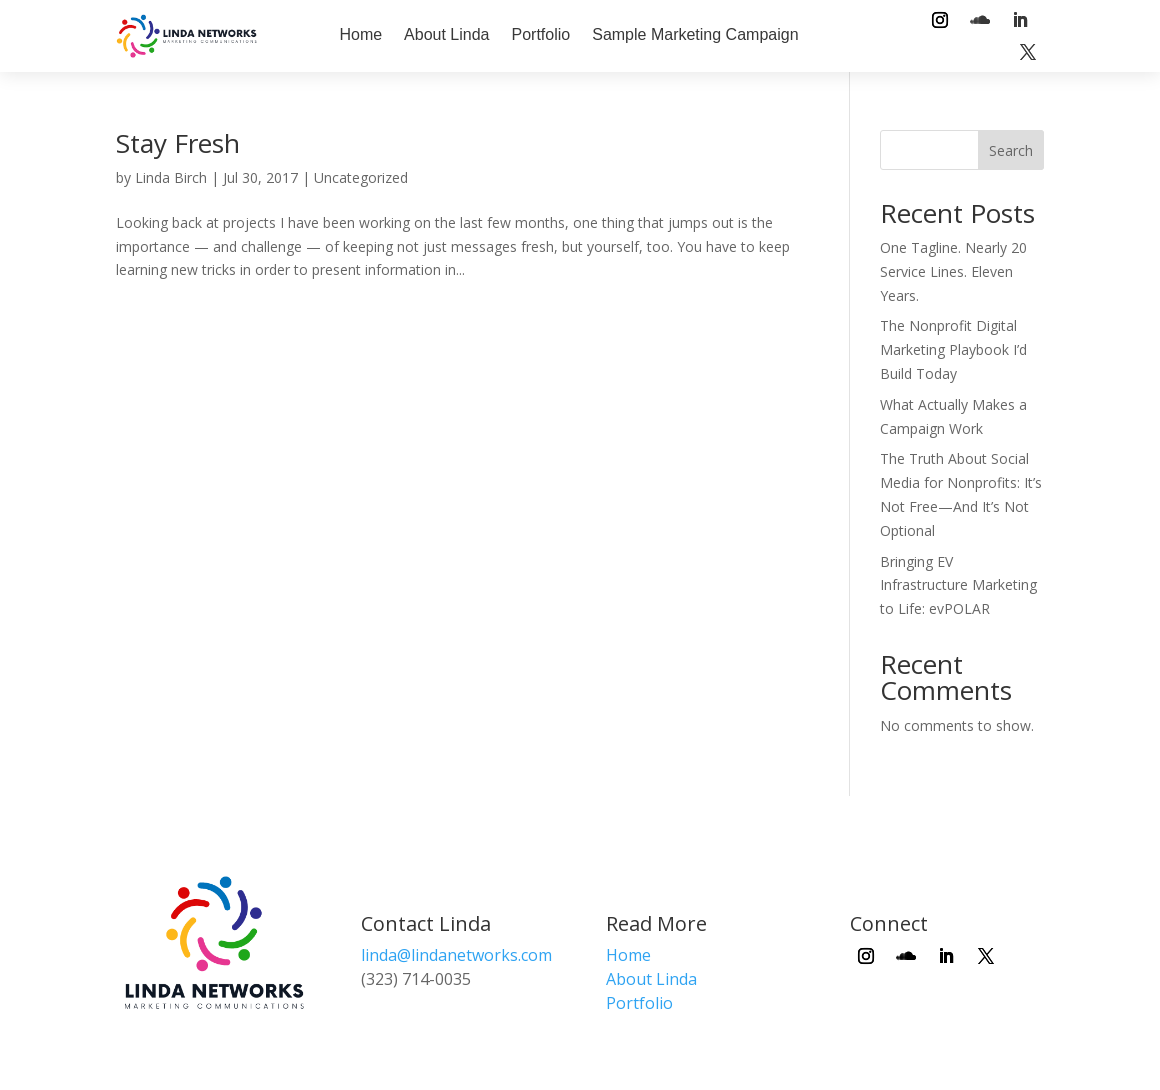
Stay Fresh (178, 143)
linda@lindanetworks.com (456, 955)
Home (360, 34)
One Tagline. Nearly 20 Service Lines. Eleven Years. (953, 271)
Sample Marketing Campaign (695, 34)
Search (1011, 150)
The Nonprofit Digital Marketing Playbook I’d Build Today (953, 349)
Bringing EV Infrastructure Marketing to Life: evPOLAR (958, 585)
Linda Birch (171, 177)
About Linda (446, 34)
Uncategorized (361, 177)
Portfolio (541, 34)
